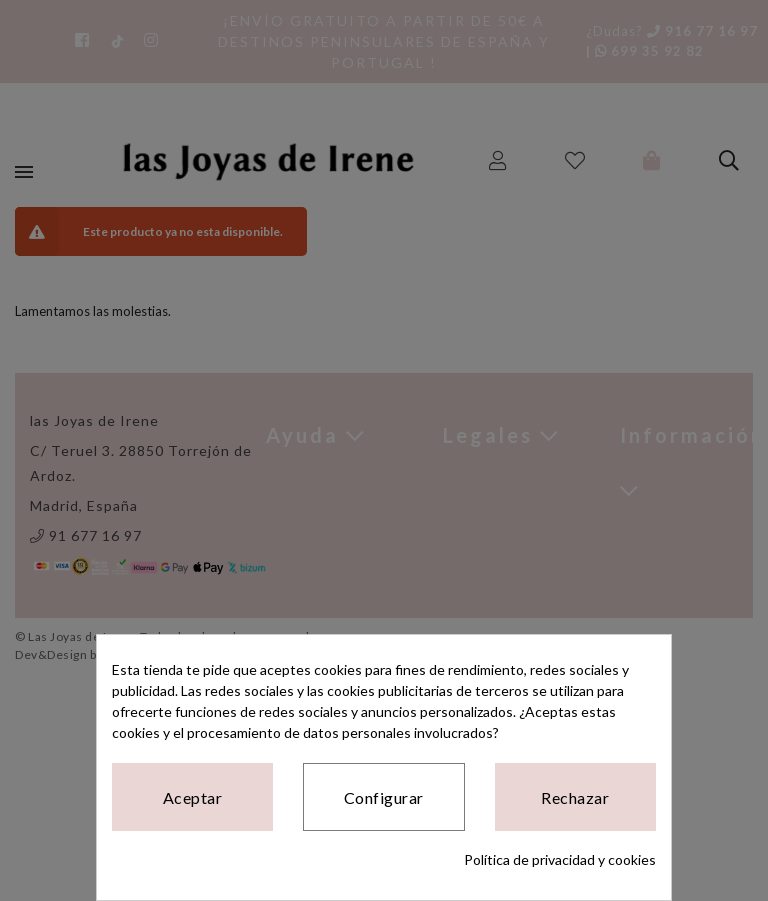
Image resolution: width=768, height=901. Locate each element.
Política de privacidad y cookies (560, 859)
